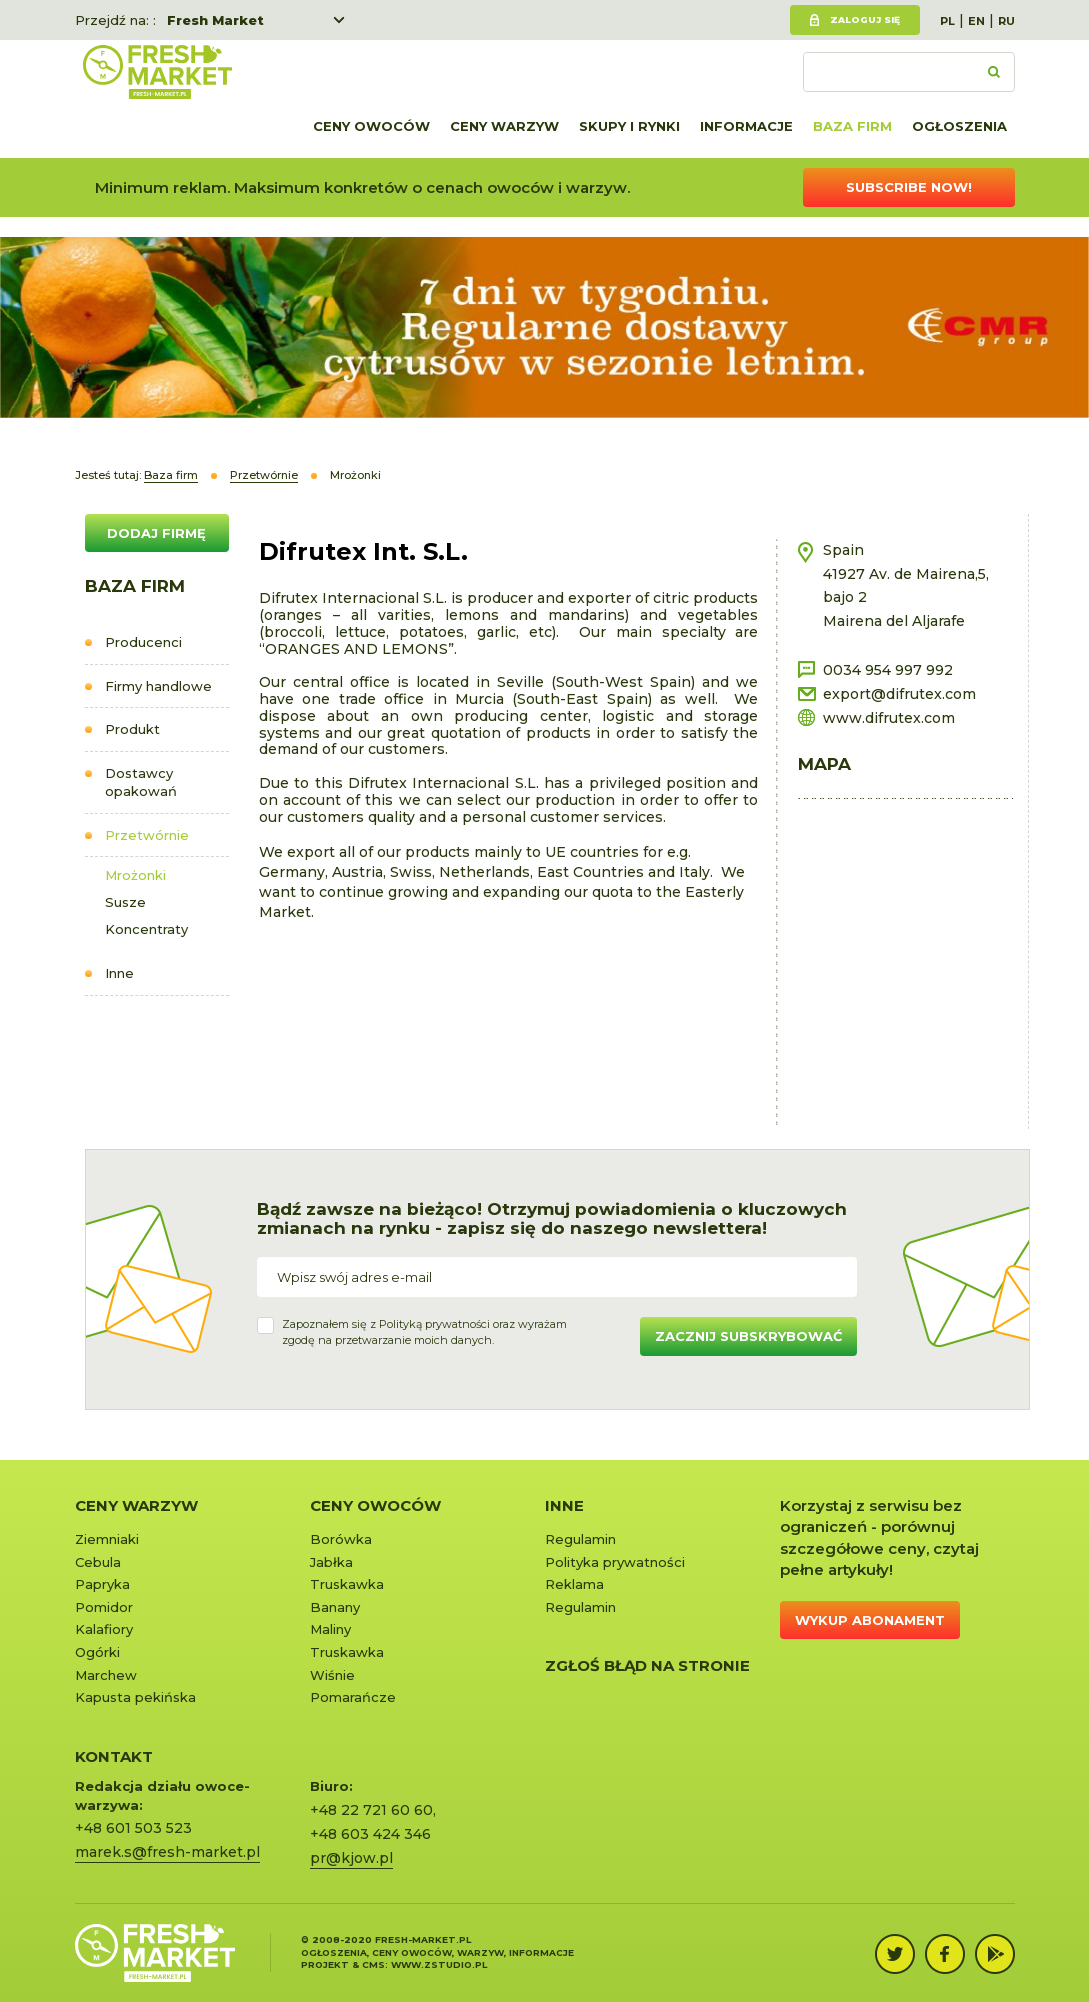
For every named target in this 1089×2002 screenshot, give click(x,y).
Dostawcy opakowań (141, 782)
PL (947, 21)
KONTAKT (114, 1756)
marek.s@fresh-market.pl (167, 1852)
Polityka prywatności (615, 1562)
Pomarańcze (353, 1697)
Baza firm (852, 126)
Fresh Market (215, 20)
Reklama (574, 1584)
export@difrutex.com (899, 694)
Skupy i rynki (629, 126)
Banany (335, 1607)
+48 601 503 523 (133, 1828)
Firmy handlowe (158, 686)
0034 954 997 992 (888, 670)
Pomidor (104, 1607)
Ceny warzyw (504, 126)
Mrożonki (135, 875)
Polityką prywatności (434, 1324)
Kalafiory (104, 1629)
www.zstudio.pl (439, 1964)
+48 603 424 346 (370, 1834)
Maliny (330, 1629)
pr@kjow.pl (351, 1858)
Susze (125, 902)
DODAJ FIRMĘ (156, 533)
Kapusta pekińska (135, 1697)
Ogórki (97, 1652)
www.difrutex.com (889, 718)
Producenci (143, 642)
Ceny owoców (371, 126)
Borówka (341, 1539)
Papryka (102, 1584)
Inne (119, 973)
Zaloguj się (865, 19)
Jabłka (331, 1562)
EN (976, 21)
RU (1006, 21)
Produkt (132, 729)
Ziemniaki (107, 1539)
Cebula (98, 1562)
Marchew (106, 1675)
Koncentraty (146, 929)
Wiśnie (332, 1675)
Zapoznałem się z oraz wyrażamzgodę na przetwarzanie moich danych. (424, 1332)
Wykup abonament (870, 1620)
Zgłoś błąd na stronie (647, 1665)
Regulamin (580, 1539)
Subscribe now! (909, 187)
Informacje (746, 126)
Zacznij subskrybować (748, 1336)
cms (373, 1964)
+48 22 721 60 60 (371, 1810)
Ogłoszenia (959, 126)
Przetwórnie (147, 835)
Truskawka (347, 1584)
